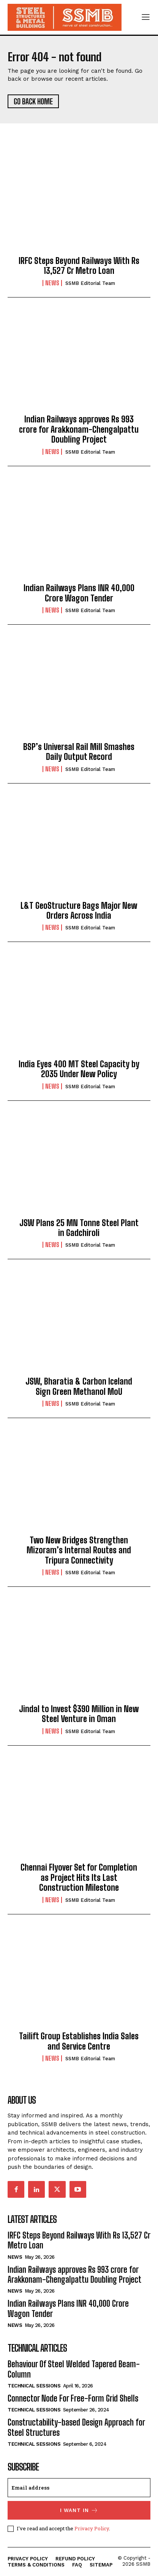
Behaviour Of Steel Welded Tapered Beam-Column (74, 2369)
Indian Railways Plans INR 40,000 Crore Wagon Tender (79, 593)
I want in (79, 2510)
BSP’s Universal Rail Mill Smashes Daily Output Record (78, 752)
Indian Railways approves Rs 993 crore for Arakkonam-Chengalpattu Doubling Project (79, 429)
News (52, 283)
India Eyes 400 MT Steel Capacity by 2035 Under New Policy (79, 1069)
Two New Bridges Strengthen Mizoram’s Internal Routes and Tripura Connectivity (79, 1550)
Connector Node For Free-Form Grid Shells (73, 2398)
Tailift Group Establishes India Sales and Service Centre (79, 2041)
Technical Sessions (34, 2386)
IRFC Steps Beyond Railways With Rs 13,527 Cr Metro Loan (79, 266)
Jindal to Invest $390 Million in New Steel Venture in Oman (79, 1714)
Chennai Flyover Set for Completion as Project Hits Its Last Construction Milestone (79, 1877)
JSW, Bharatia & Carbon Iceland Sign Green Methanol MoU (78, 1386)
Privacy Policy (91, 2528)
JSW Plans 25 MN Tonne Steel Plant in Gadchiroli (79, 1228)
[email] (79, 2487)
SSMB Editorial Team (90, 283)
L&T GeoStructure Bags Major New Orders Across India (79, 910)
